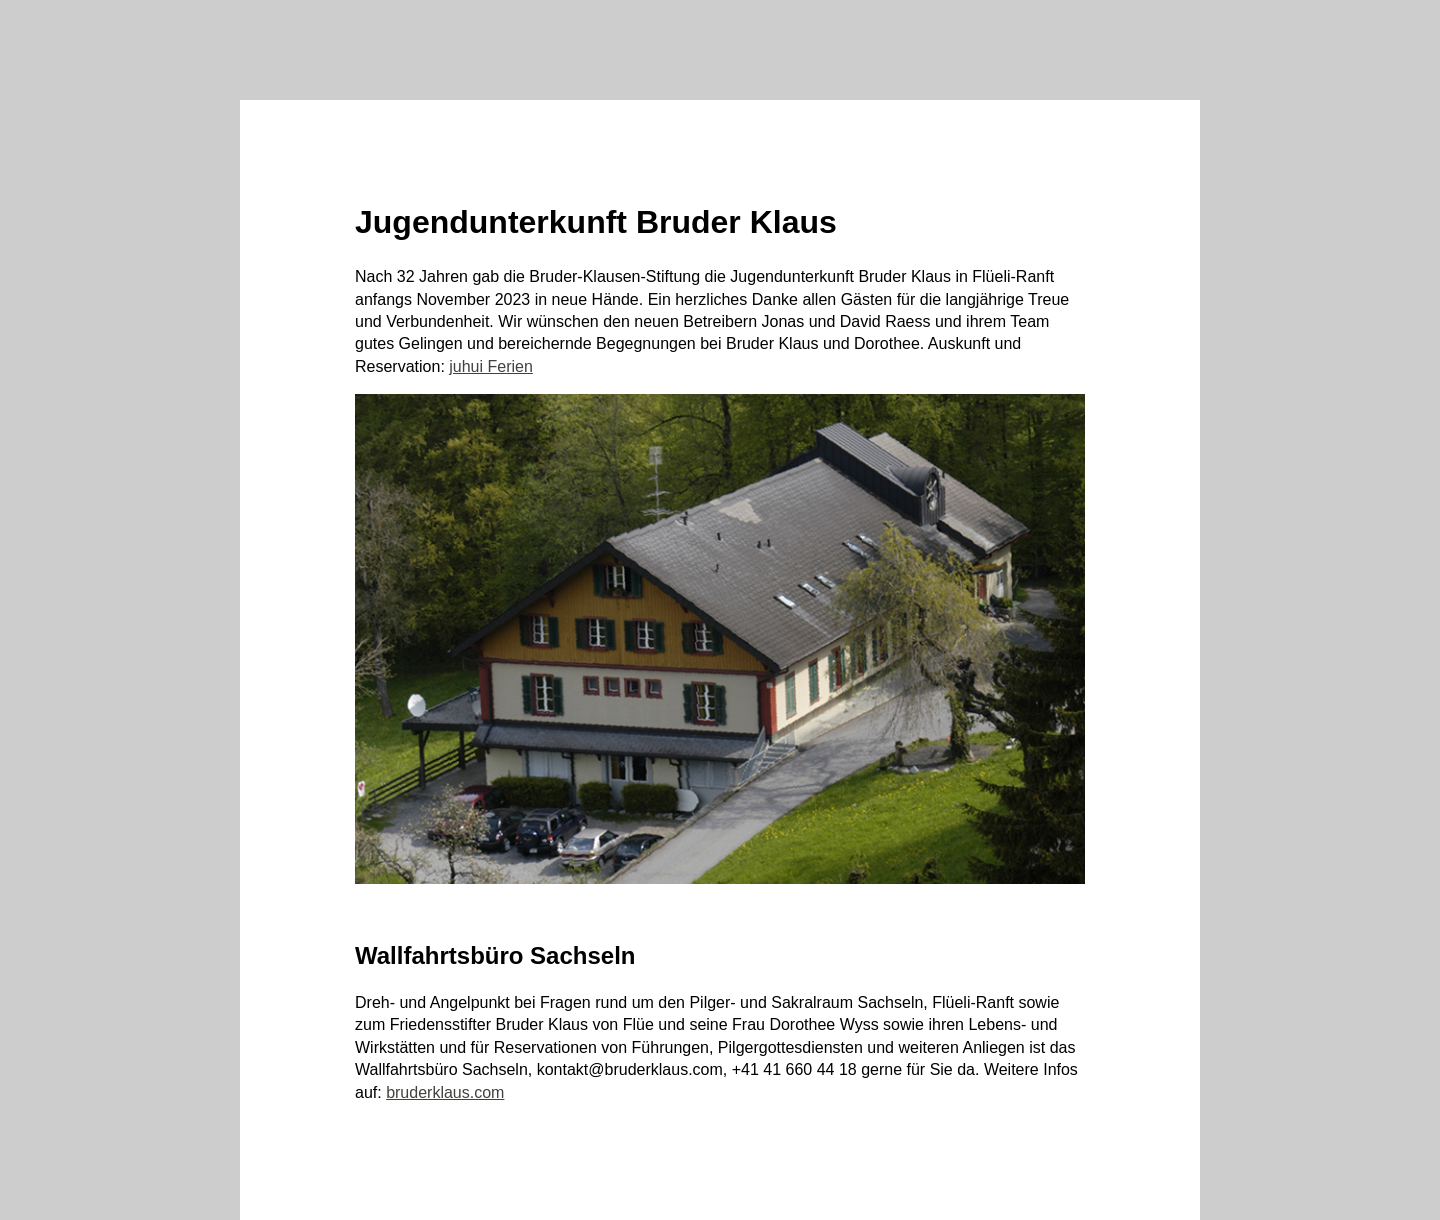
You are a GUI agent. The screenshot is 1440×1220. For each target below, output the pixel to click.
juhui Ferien (491, 366)
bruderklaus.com (445, 1092)
